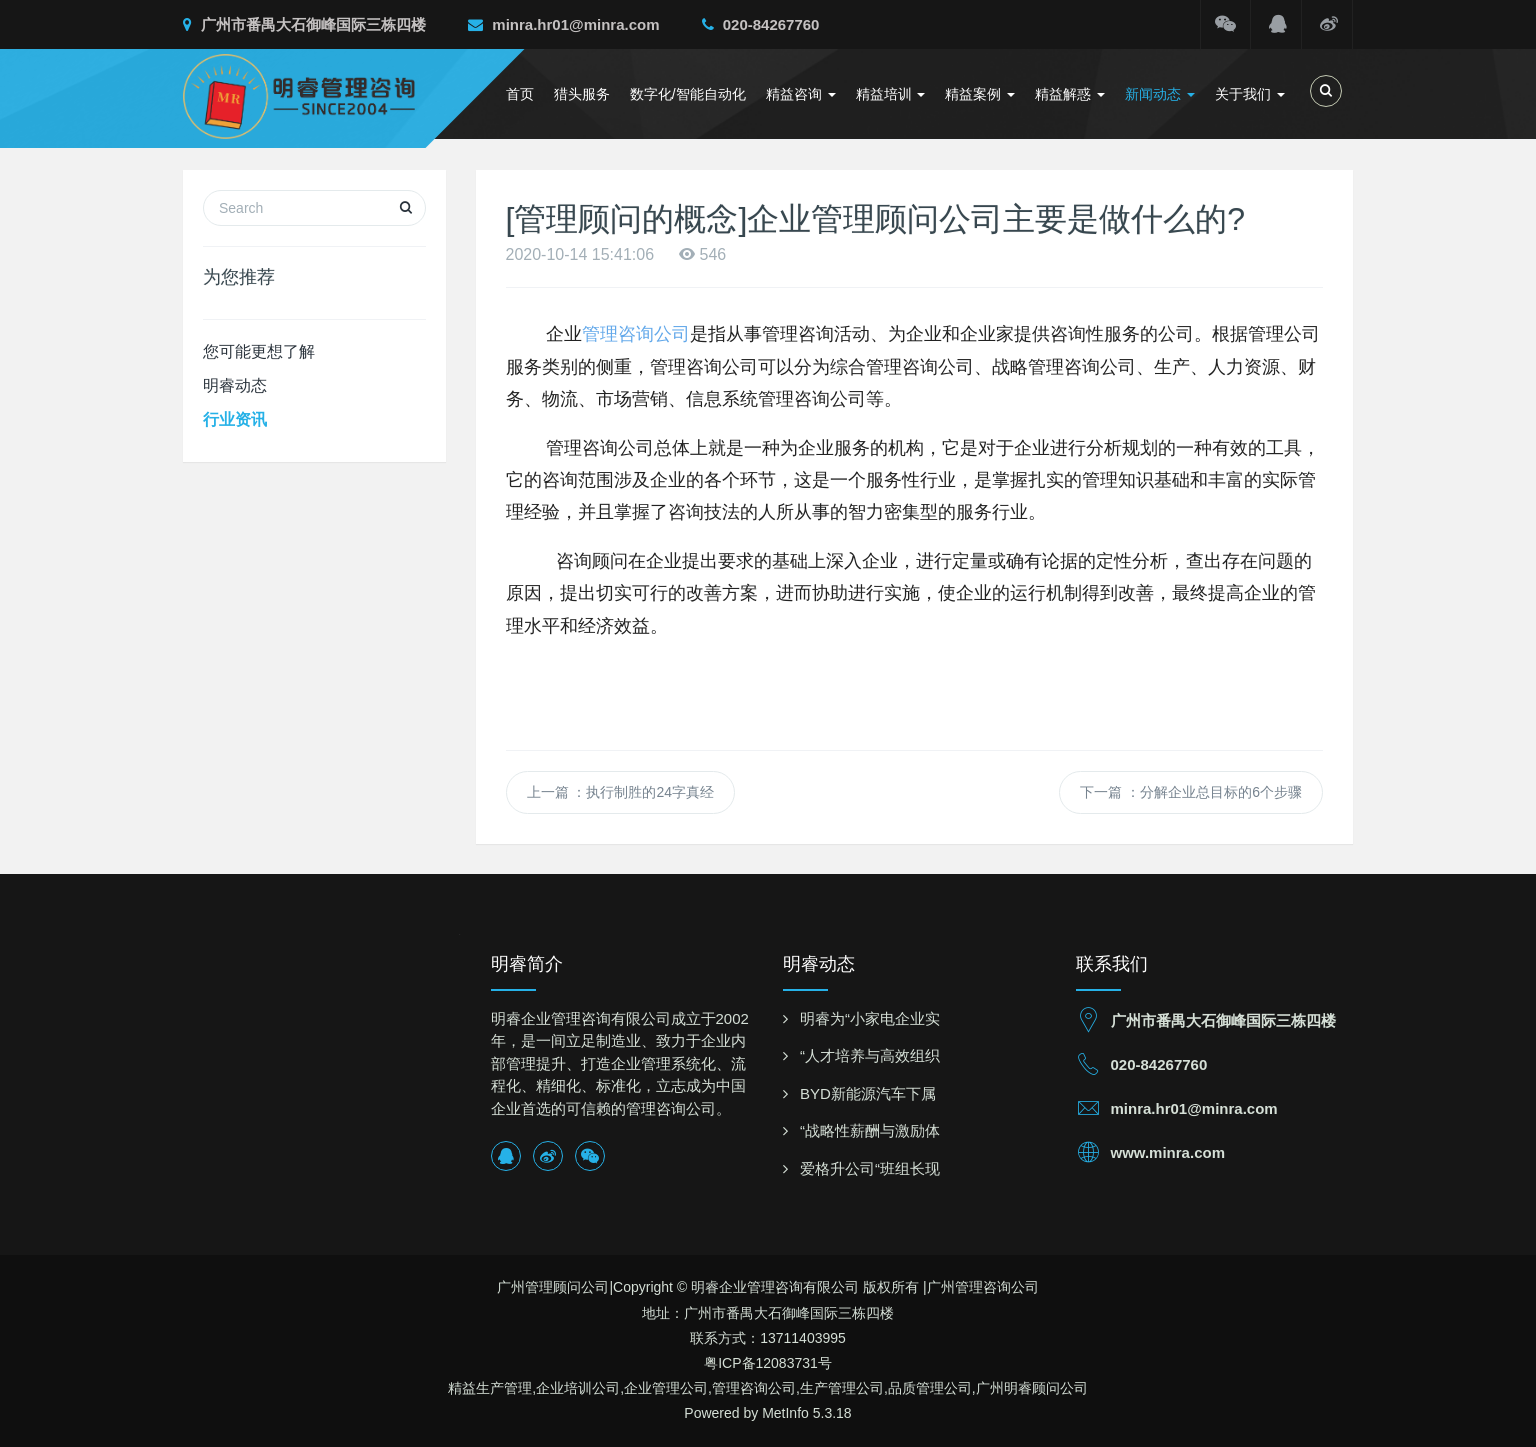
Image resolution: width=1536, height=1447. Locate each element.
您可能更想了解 (259, 351)
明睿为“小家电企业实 (870, 1018)
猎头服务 (582, 94)
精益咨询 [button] (801, 94)
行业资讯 (235, 419)
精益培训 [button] (891, 94)
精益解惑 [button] (1070, 94)
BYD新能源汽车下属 (868, 1093)
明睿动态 (235, 385)
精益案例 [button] (980, 94)
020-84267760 (761, 24)
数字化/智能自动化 (688, 94)
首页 (520, 94)
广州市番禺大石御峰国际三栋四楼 (304, 24)
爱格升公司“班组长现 (870, 1168)
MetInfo (785, 1413)
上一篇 (620, 792)
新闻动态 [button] (1160, 94)
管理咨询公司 (636, 334)
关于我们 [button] (1250, 94)
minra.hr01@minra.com (563, 24)
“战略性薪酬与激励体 (870, 1130)
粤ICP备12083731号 (768, 1363)
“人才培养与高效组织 (870, 1055)
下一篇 (1191, 792)
